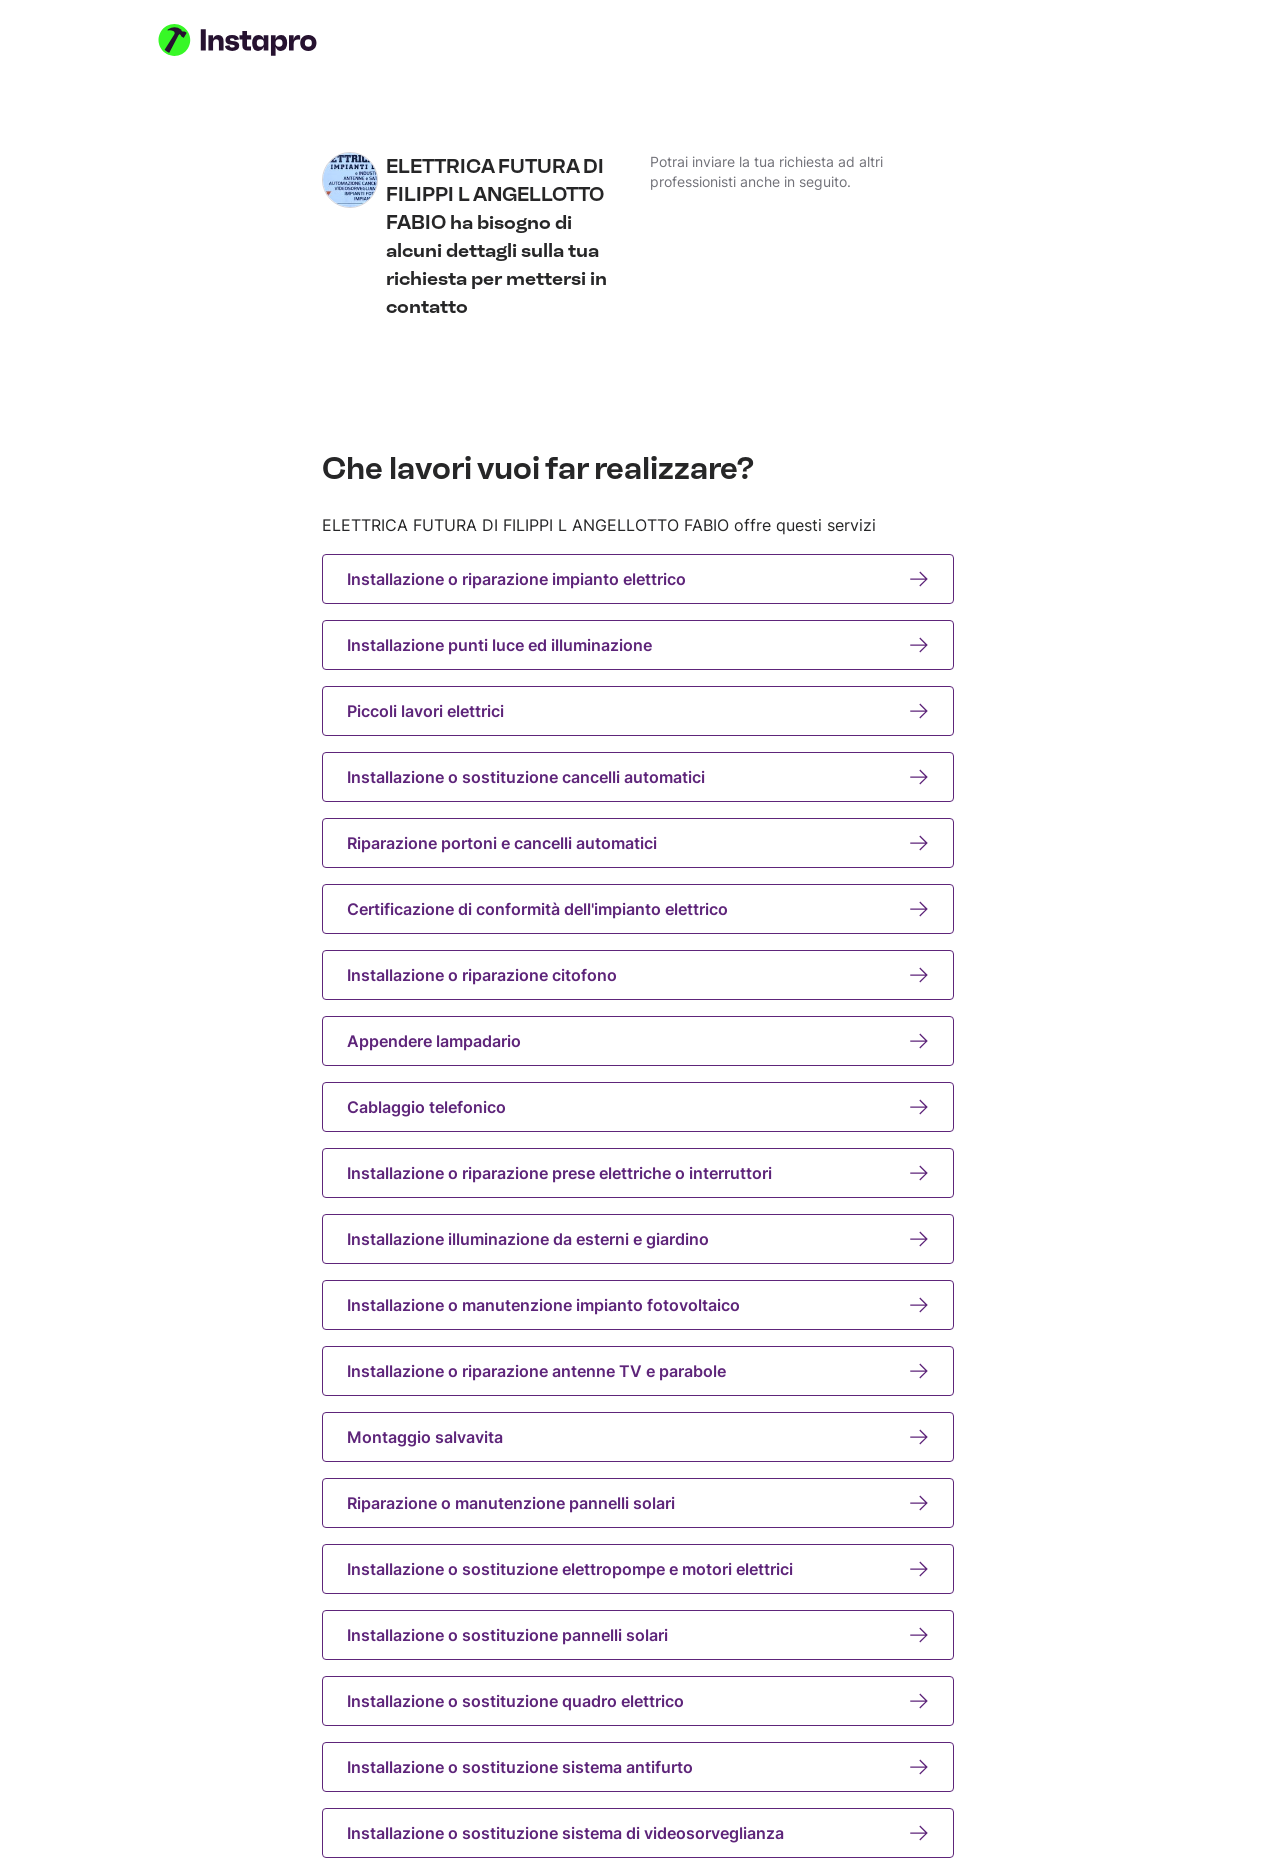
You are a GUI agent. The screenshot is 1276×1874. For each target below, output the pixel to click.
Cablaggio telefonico (638, 1107)
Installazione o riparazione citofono (638, 975)
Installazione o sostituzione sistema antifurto (638, 1767)
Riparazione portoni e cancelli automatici (638, 843)
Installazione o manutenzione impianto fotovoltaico (638, 1305)
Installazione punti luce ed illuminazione (638, 645)
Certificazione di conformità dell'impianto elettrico (638, 909)
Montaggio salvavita (638, 1437)
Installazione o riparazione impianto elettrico (638, 579)
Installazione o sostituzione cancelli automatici (638, 777)
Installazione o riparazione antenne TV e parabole (638, 1371)
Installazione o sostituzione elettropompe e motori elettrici (638, 1569)
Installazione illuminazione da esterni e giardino (638, 1239)
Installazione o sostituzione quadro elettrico (638, 1701)
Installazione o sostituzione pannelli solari (638, 1635)
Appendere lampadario (638, 1041)
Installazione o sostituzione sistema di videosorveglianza (638, 1833)
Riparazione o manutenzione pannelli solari (638, 1503)
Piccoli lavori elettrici (638, 711)
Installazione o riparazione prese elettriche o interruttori (638, 1173)
